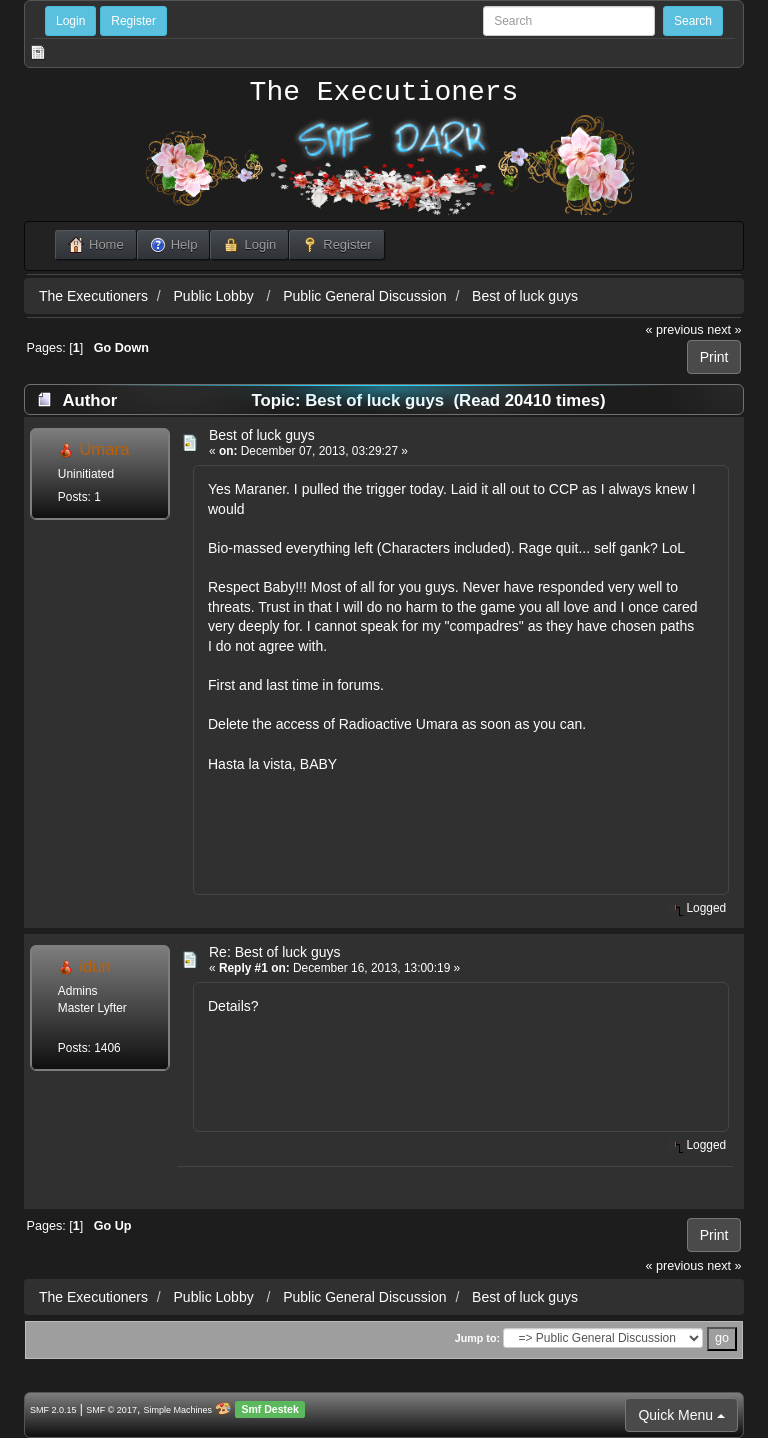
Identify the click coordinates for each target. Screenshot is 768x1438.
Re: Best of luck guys (275, 952)
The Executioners (384, 93)
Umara (104, 449)
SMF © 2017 (111, 1410)
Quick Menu (681, 1415)
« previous (675, 330)
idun (95, 966)
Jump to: (477, 1338)
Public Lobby (216, 296)
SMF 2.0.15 (53, 1410)
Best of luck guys (525, 296)
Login (70, 21)
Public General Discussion (364, 296)
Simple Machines (178, 1410)
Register (133, 21)
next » (724, 330)
